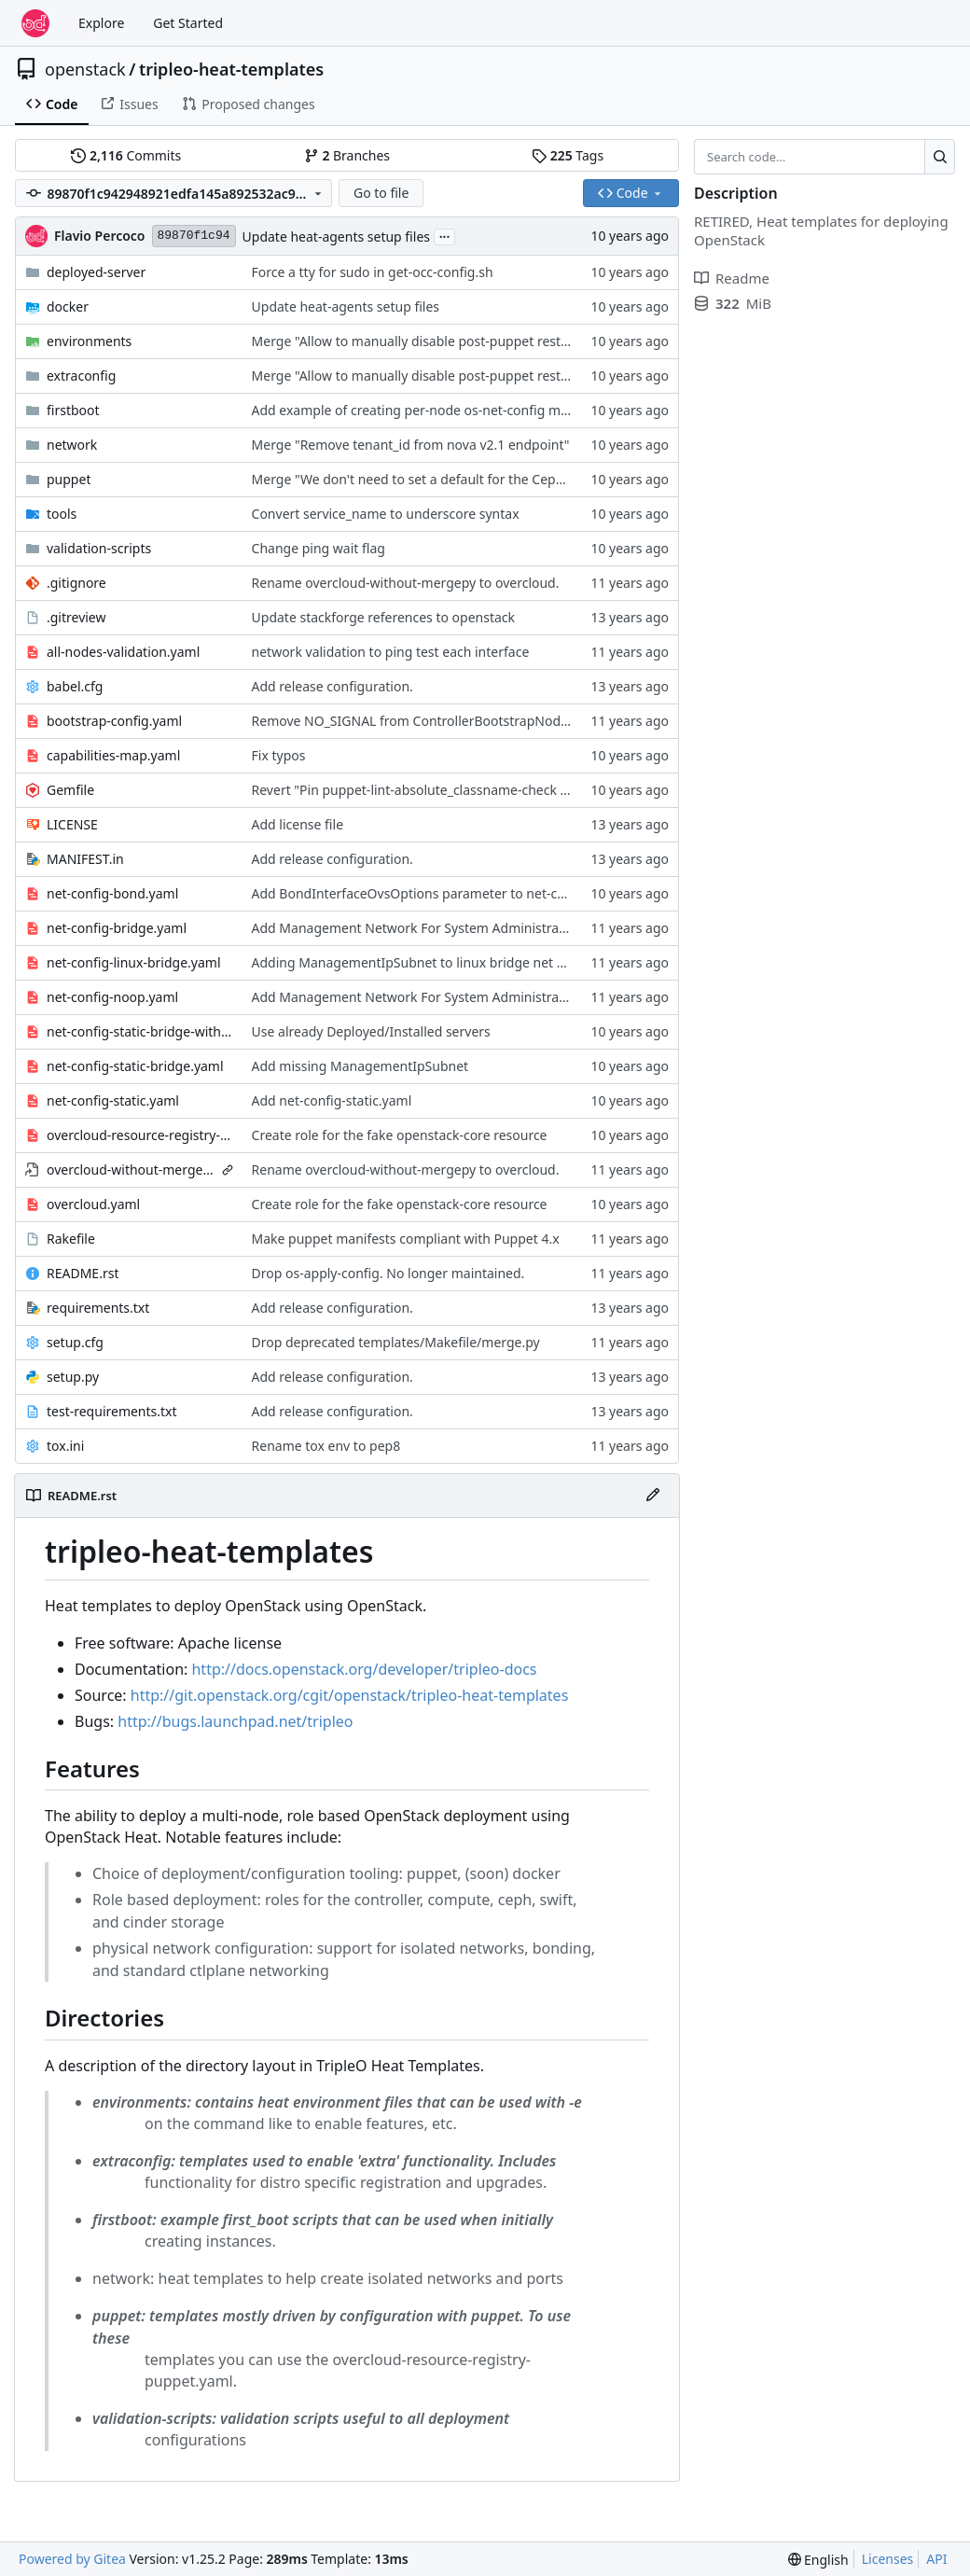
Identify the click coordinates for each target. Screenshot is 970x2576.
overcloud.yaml (93, 1204)
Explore (101, 23)
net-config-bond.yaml (112, 893)
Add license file (297, 824)
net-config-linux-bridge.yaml (134, 962)
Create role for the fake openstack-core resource (399, 1135)
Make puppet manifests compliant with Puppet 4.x (406, 1238)
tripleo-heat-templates (231, 69)
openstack (85, 69)
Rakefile (71, 1238)
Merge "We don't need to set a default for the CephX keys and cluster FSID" (481, 479)
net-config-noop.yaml (112, 997)
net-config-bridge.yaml (117, 928)
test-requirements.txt (112, 1411)
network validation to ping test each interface (391, 652)
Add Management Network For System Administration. (419, 928)
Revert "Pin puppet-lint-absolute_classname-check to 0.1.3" (431, 790)
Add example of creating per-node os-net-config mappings (431, 410)
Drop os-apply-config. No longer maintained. (388, 1273)
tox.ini (65, 1446)
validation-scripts (99, 548)
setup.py (73, 1376)
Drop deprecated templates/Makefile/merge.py (396, 1342)
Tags (567, 155)
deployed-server (96, 272)
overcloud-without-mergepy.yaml (131, 1169)
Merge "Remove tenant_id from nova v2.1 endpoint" (411, 444)
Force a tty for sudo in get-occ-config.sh (372, 272)
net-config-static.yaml (113, 1100)
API (936, 2559)
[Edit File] (653, 1495)
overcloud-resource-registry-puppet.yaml (140, 1135)
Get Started (188, 23)
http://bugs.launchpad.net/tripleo (235, 1721)
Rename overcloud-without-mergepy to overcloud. (406, 583)
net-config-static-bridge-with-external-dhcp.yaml (140, 1031)
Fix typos (279, 755)
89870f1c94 (194, 236)
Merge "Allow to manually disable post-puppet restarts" (421, 341)
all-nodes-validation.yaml (123, 652)
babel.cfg (75, 686)
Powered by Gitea (72, 2559)
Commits (126, 155)
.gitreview (76, 617)
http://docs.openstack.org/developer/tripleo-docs (363, 1669)
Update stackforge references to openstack (384, 617)
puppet (68, 479)
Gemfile (70, 790)
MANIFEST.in (85, 859)
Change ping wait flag (318, 548)
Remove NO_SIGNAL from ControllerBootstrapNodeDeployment (448, 721)
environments (89, 341)
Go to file (381, 193)
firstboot (73, 410)
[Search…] (939, 156)
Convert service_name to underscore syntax (386, 513)
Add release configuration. (332, 686)
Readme (731, 278)
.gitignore (76, 583)
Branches (347, 155)
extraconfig (81, 375)
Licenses (888, 2559)
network (72, 444)
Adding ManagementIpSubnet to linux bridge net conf (418, 962)
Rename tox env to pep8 (326, 1446)
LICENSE (72, 824)
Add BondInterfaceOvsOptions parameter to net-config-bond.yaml (455, 893)
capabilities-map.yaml (113, 755)
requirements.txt (98, 1307)
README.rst (82, 1273)
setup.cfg (75, 1342)
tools (61, 513)
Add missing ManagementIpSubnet (360, 1066)
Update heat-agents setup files (336, 236)
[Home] (35, 23)
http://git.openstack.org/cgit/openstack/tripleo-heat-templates (350, 1695)
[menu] (818, 2560)
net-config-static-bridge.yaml (135, 1066)
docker (68, 306)
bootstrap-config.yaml (114, 721)
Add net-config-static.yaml (332, 1100)
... (444, 235)
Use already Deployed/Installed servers (371, 1031)
